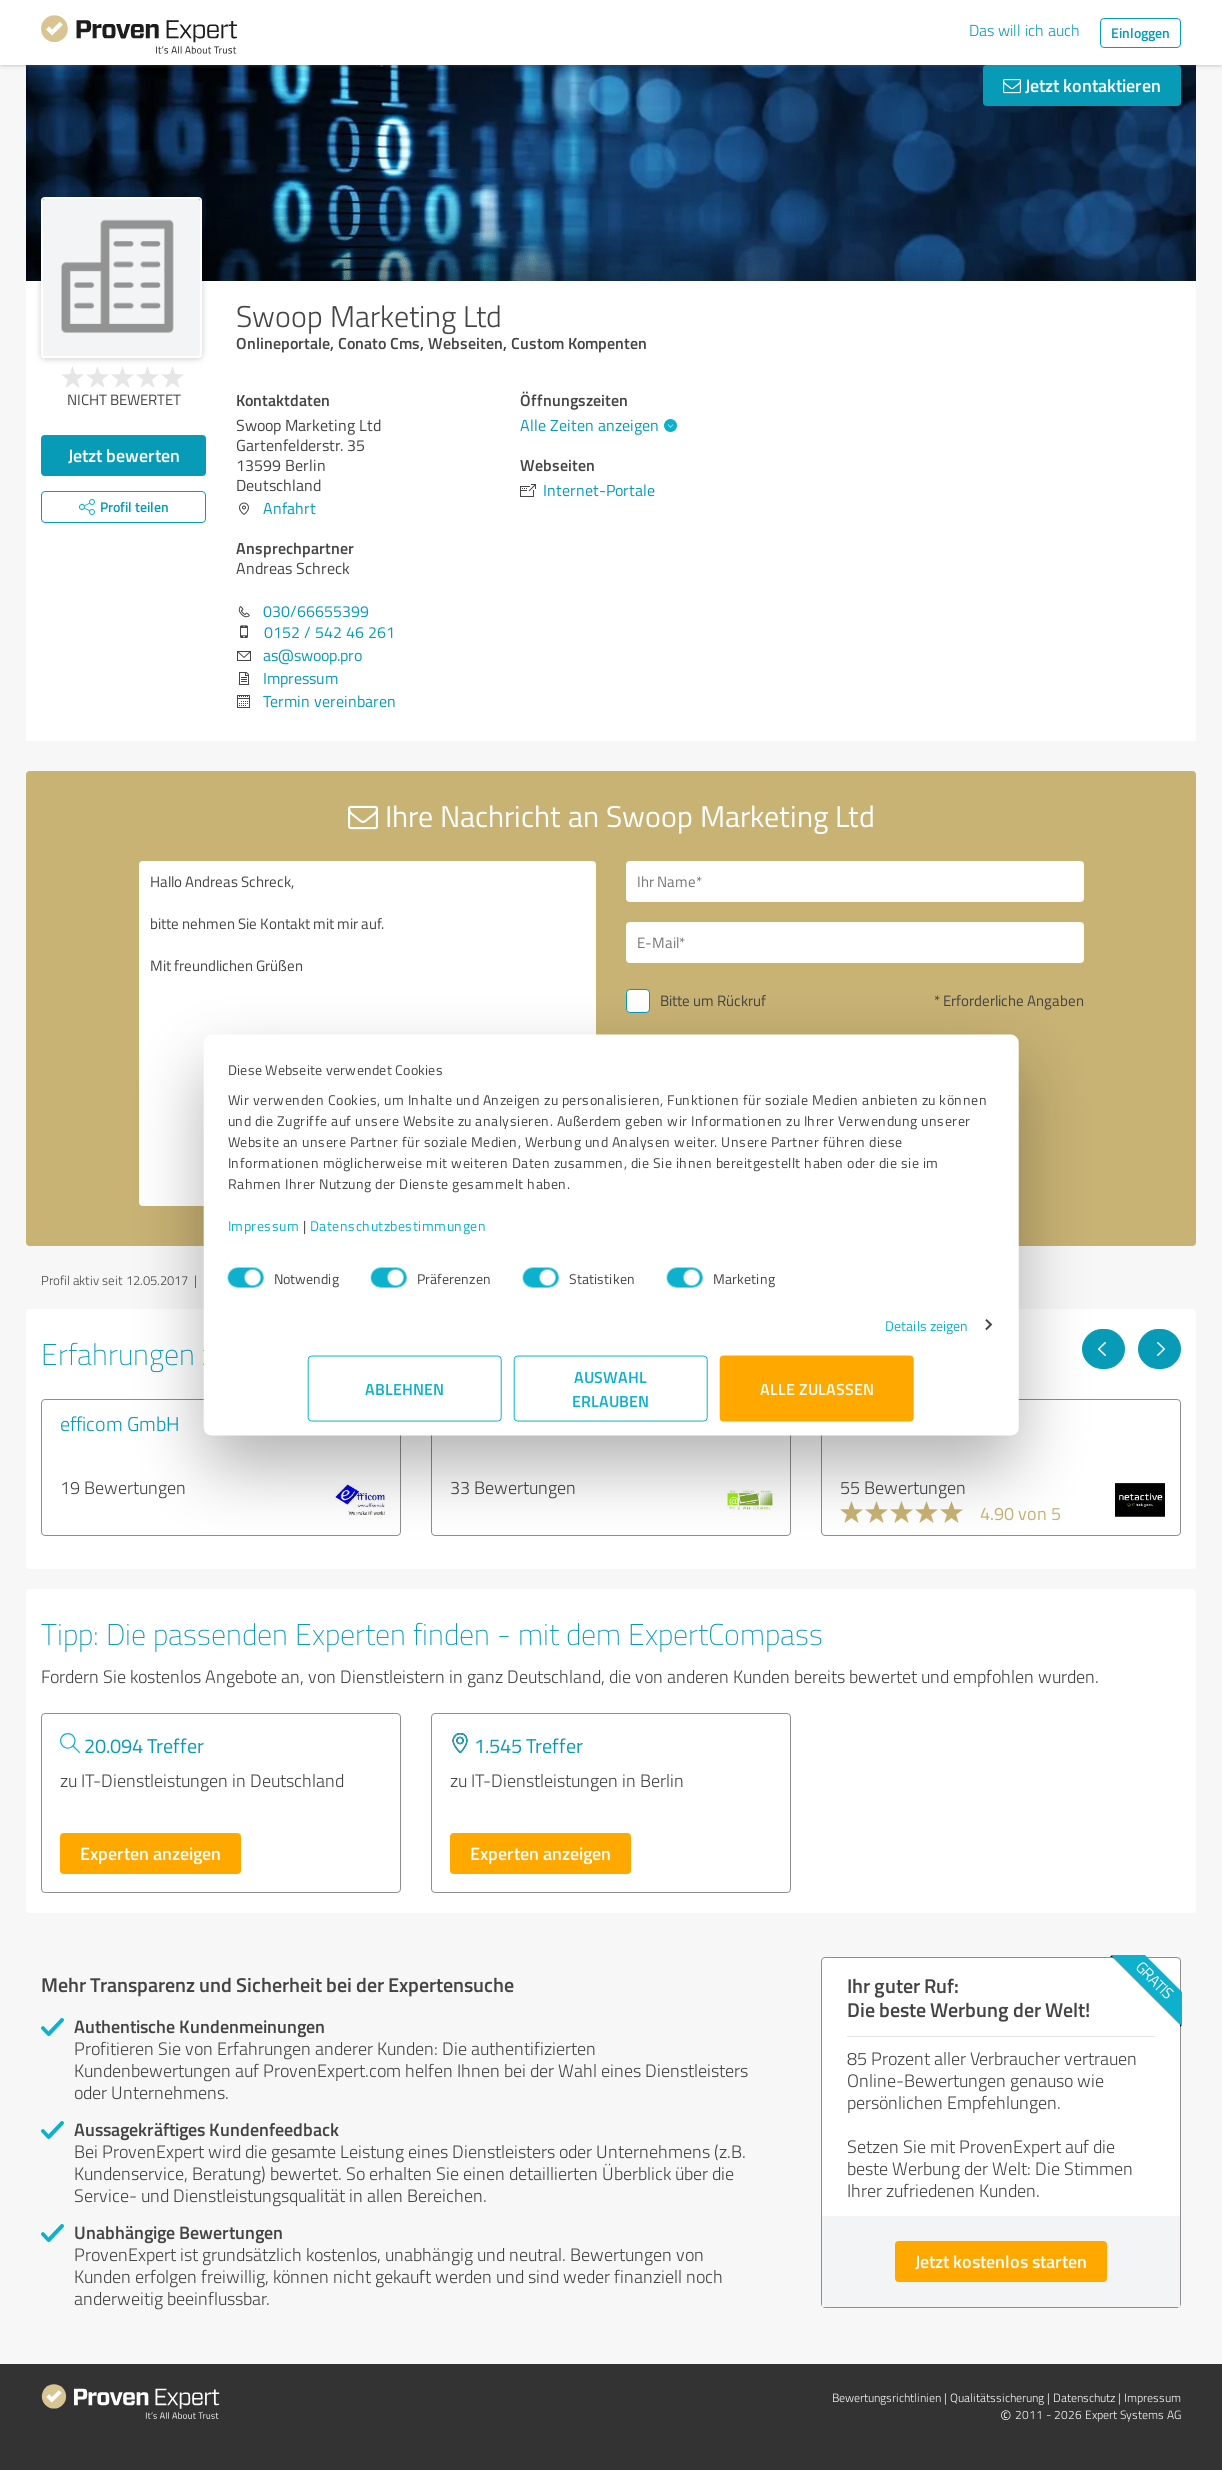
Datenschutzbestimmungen (478, 1235)
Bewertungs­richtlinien (886, 2397)
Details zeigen (846, 1335)
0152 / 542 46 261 (329, 632)
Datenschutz (1084, 2397)
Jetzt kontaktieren (1082, 85)
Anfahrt (289, 508)
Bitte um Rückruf (713, 1000)
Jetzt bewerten (124, 455)
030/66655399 (316, 611)
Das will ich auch (1024, 30)
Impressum (344, 1235)
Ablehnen (405, 1398)
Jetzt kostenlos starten (1001, 2261)
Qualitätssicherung (997, 2397)
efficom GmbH (120, 1423)
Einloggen (1140, 32)
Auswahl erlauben (611, 1398)
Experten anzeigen (150, 1853)
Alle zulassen (817, 1398)
